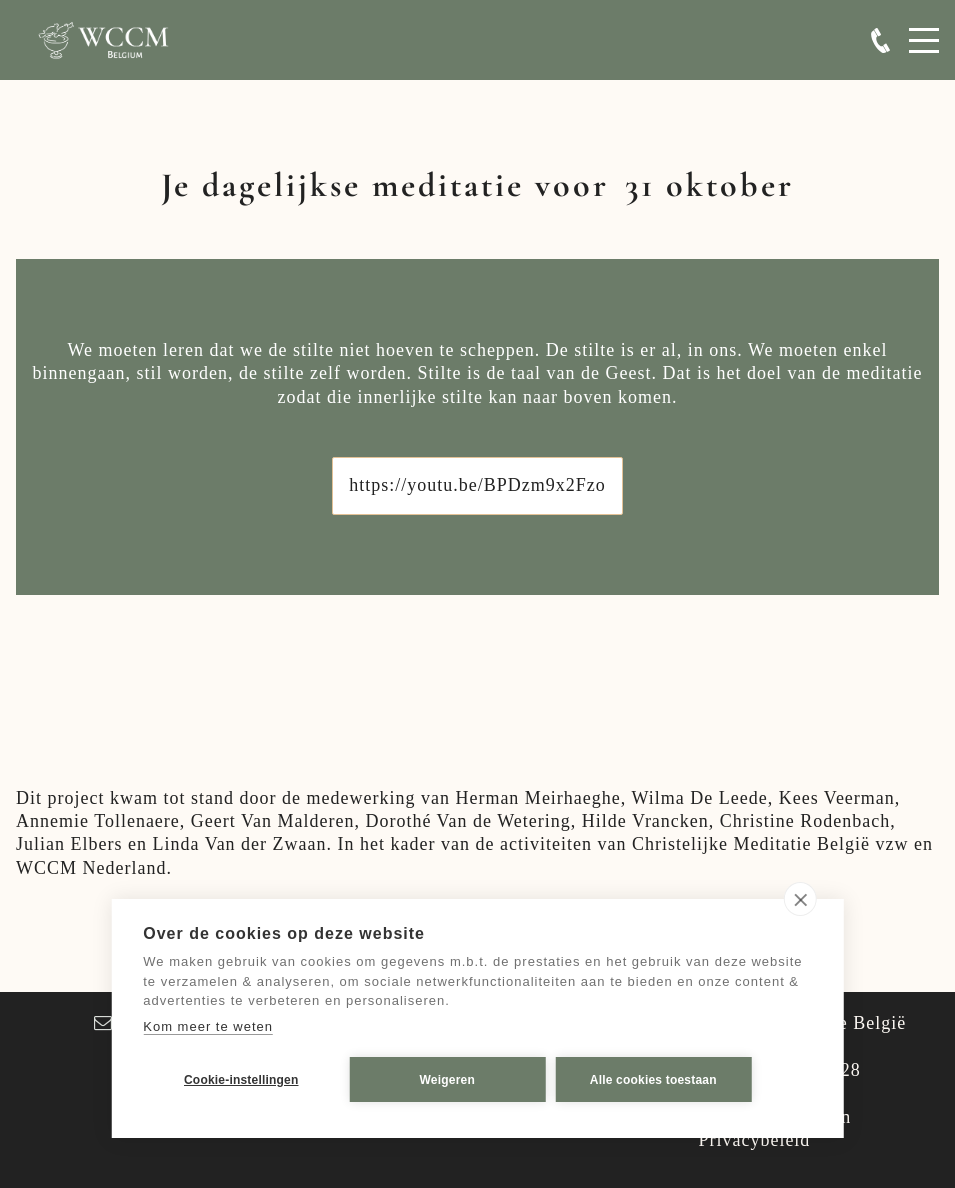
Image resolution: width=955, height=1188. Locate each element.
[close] (800, 899)
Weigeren (447, 1080)
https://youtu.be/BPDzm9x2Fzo (477, 485)
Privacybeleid (754, 1140)
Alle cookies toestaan (653, 1080)
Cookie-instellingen (241, 1080)
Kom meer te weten (208, 1026)
